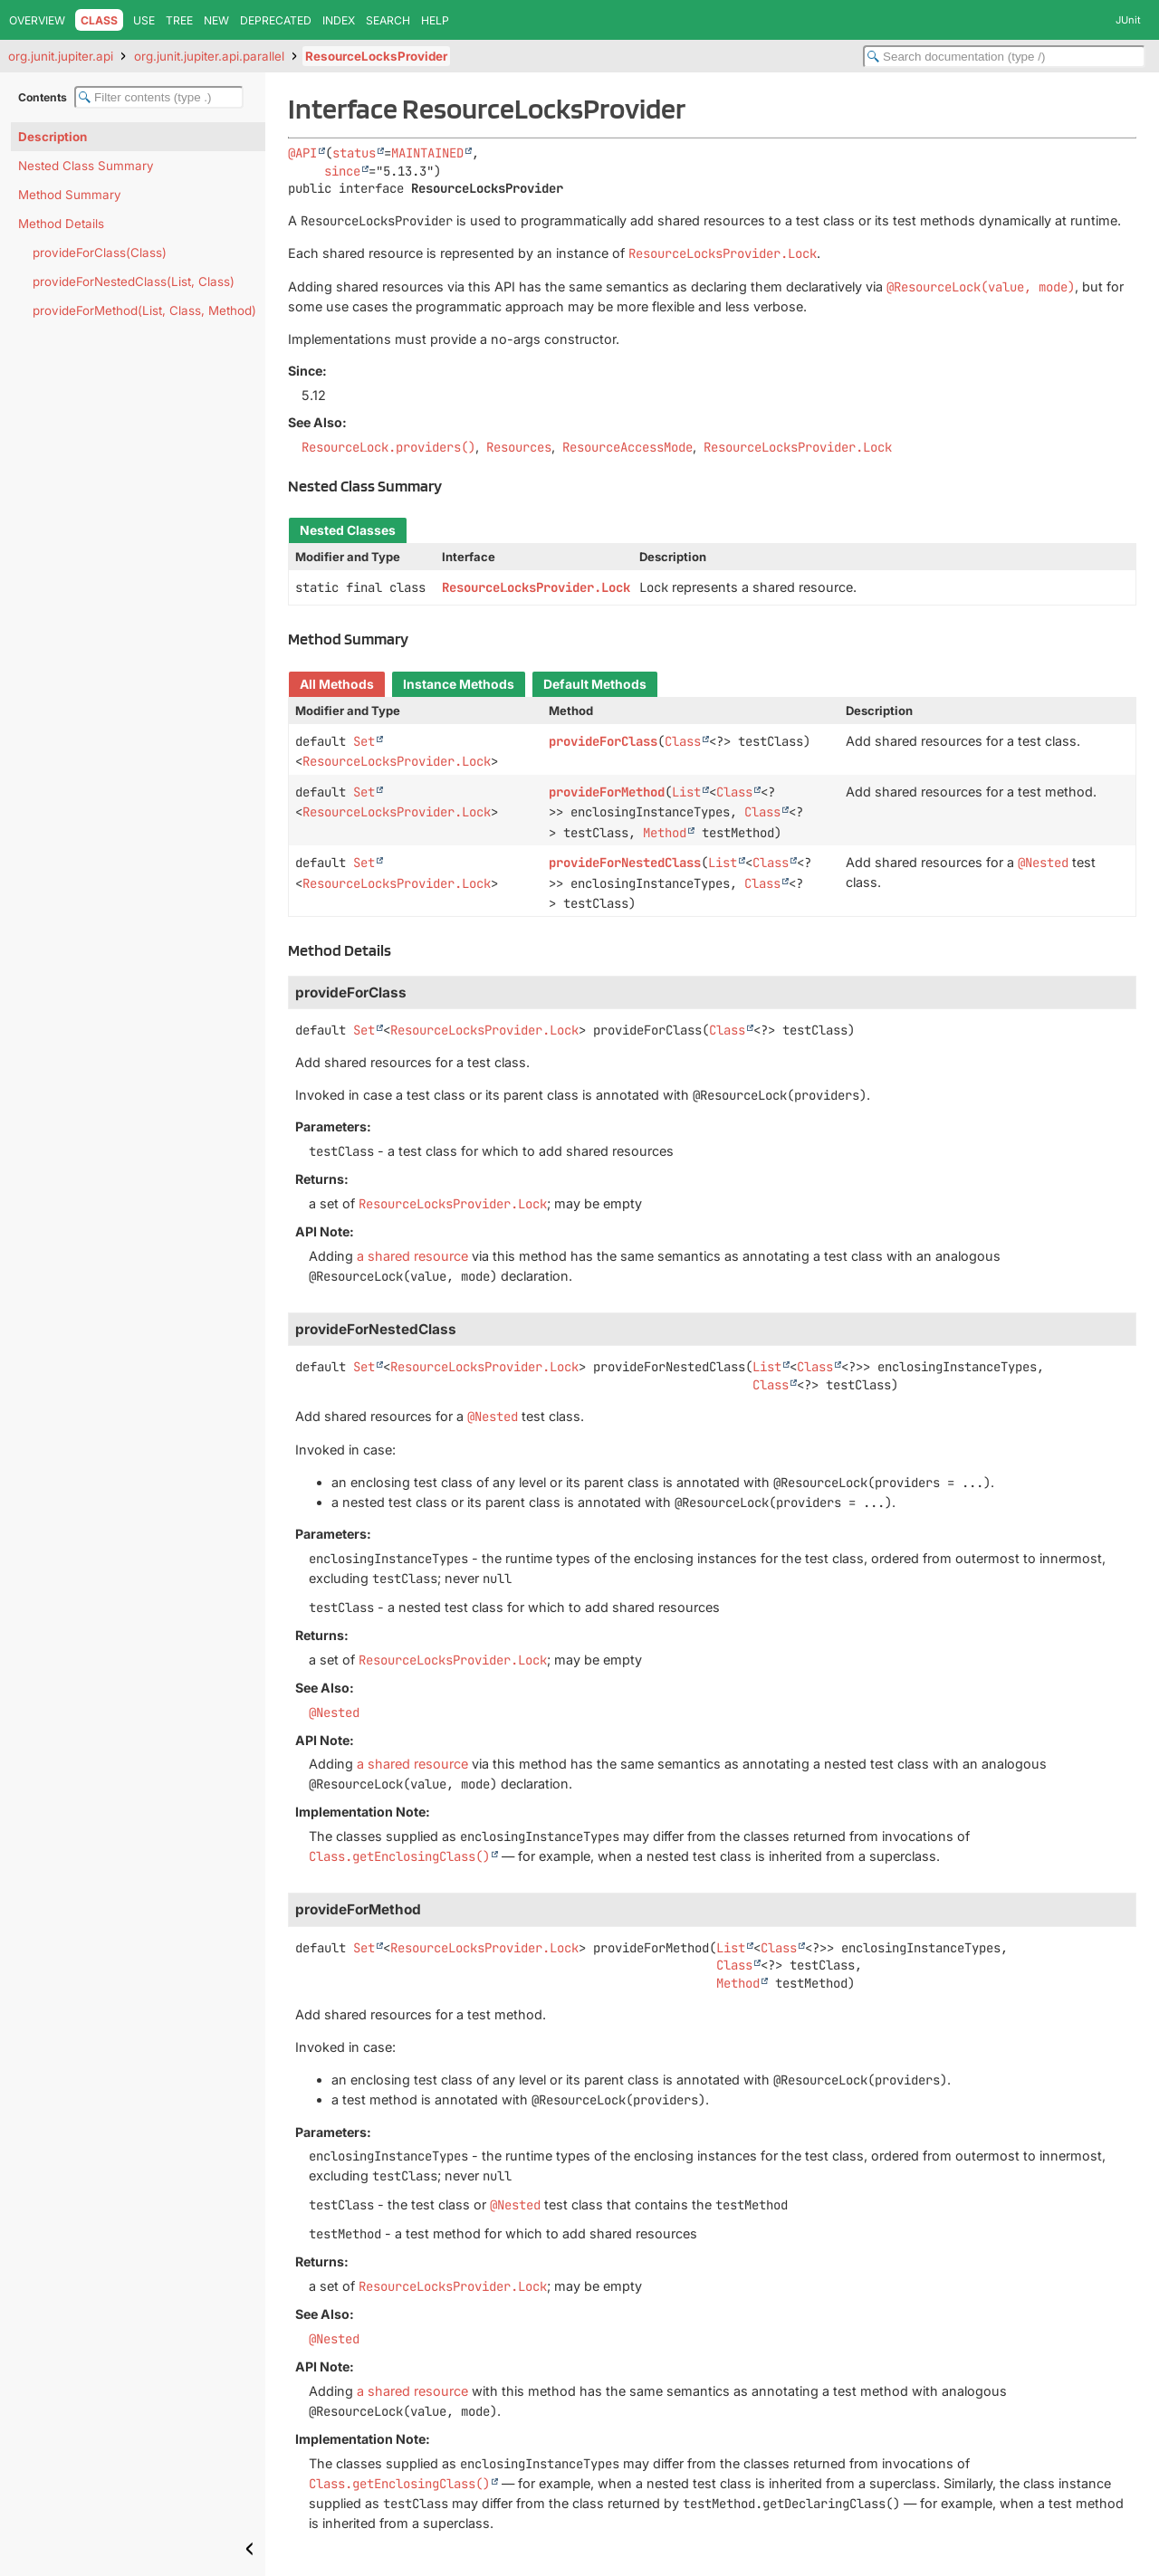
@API (302, 153)
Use (144, 20)
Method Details (61, 223)
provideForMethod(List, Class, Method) (144, 310)
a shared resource (412, 1256)
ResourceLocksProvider (376, 56)
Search (388, 20)
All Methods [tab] (337, 684)
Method (664, 833)
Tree (179, 20)
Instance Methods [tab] (458, 684)
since (342, 171)
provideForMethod (607, 792)
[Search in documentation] (1004, 56)
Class (683, 741)
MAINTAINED (427, 153)
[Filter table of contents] (159, 97)
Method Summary (69, 194)
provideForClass (603, 741)
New (216, 20)
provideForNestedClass (625, 862)
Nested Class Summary (86, 165)
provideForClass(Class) (100, 252)
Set (364, 741)
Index (338, 20)
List (686, 792)
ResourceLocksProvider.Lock (536, 587)
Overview (37, 20)
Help (435, 20)
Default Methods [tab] (595, 684)
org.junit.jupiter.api (60, 56)
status (354, 153)
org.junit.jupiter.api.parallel (209, 56)
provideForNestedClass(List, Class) (134, 281)
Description (52, 136)
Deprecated (275, 20)
